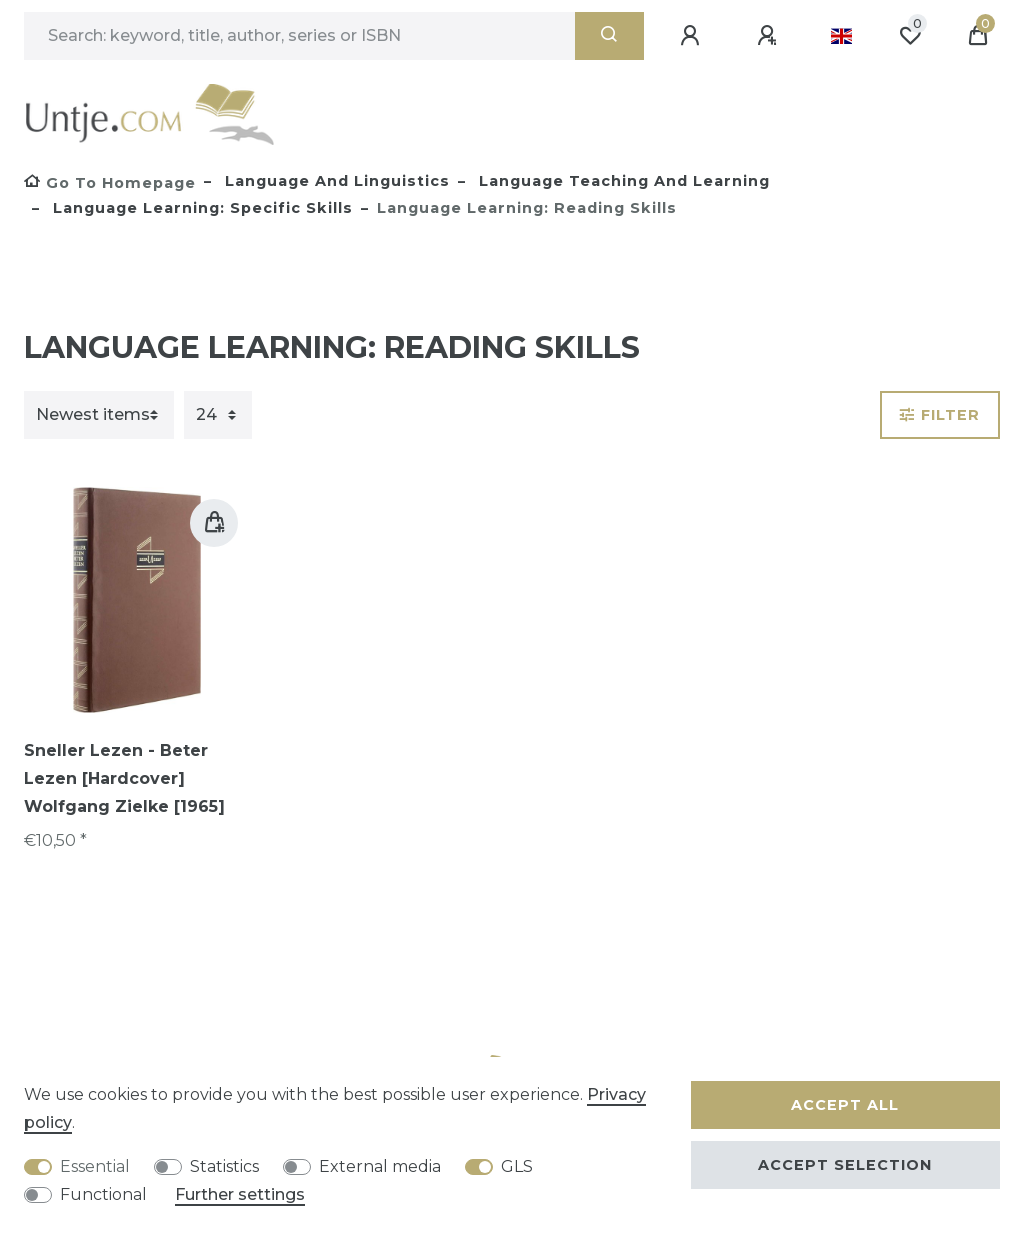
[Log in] (693, 36)
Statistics (224, 1166)
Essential (95, 1166)
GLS (517, 1166)
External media (380, 1166)
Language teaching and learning (622, 181)
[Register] (770, 36)
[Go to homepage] (110, 183)
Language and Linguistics (335, 181)
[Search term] (299, 36)
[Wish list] (910, 36)
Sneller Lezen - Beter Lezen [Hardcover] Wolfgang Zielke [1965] (124, 778)
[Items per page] (218, 415)
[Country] (841, 36)
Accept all (845, 1105)
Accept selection (845, 1165)
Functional (103, 1194)
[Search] (609, 36)
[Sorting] (99, 415)
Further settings (240, 1194)
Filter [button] (940, 415)
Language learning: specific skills (200, 208)
